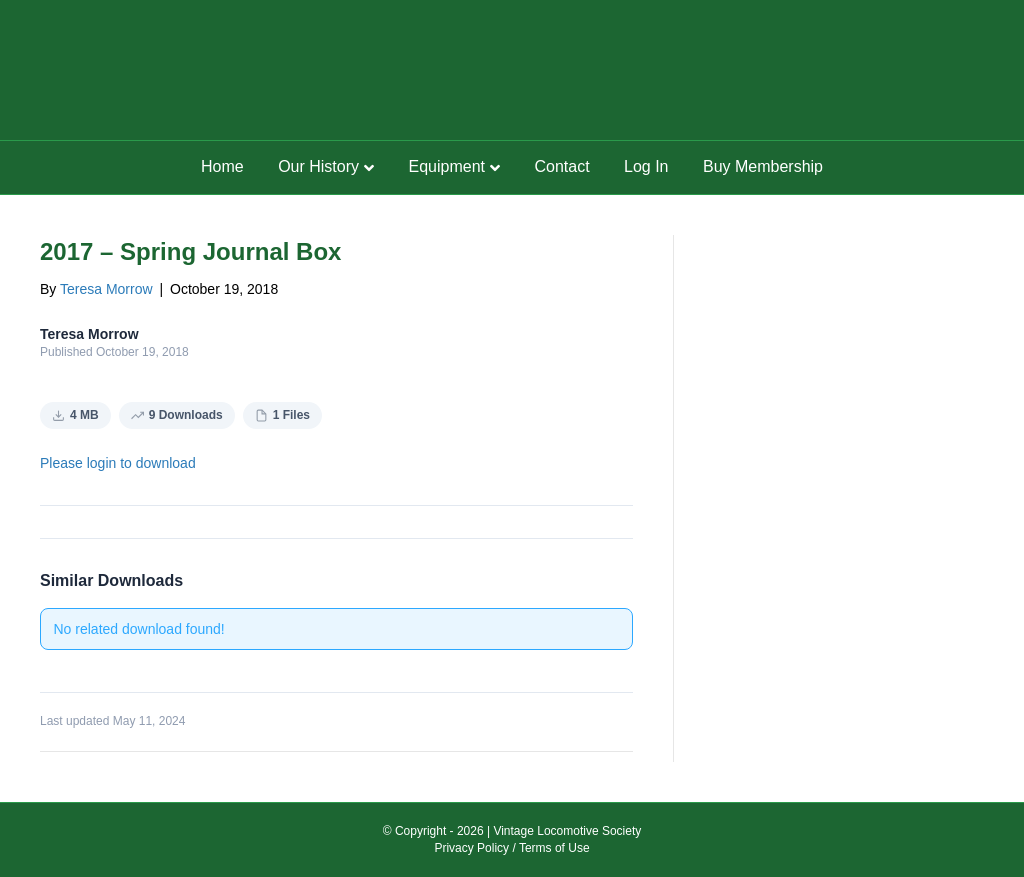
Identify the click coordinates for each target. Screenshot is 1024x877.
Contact (561, 166)
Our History (318, 166)
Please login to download (118, 463)
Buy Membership (763, 166)
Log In (646, 166)
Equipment (446, 166)
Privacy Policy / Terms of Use (511, 848)
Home (222, 166)
